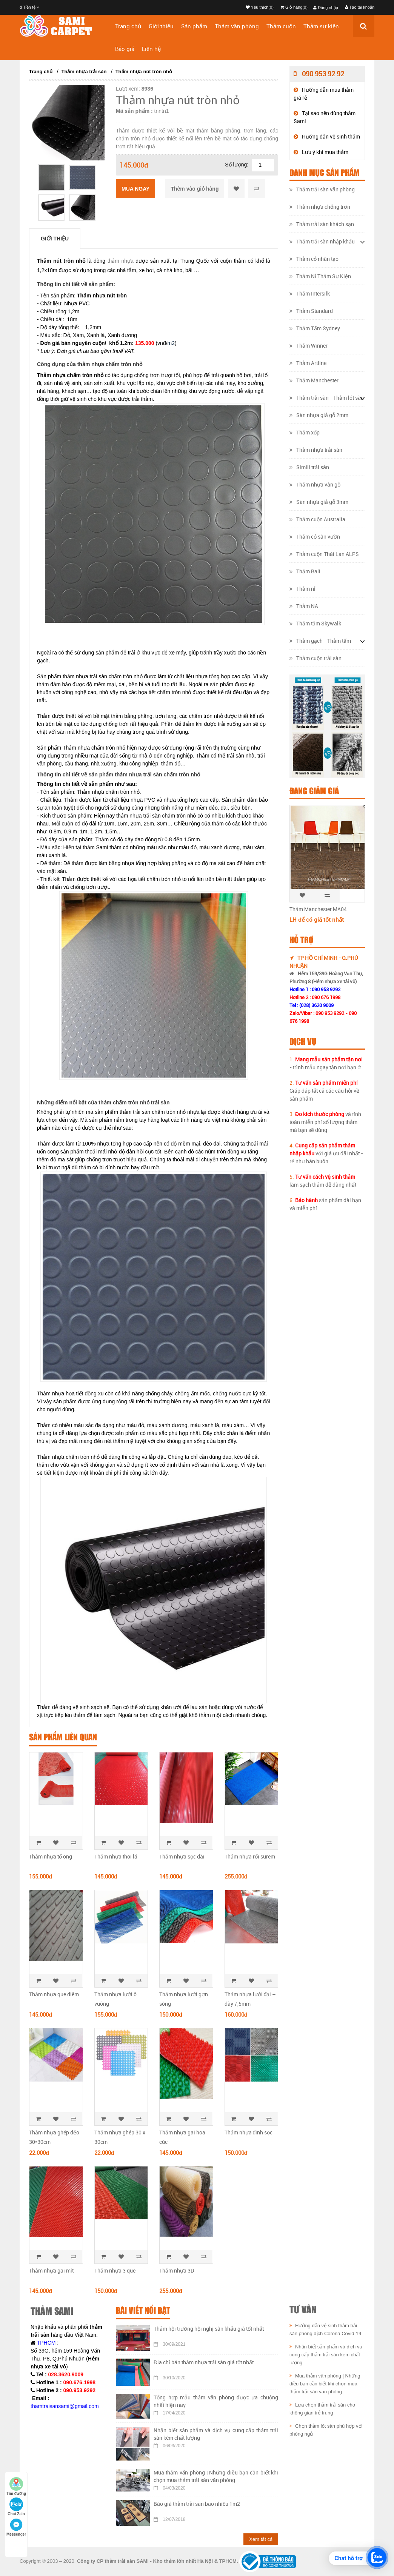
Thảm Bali (304, 571)
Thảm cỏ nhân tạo (314, 258)
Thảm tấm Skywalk (315, 623)
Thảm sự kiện (321, 26)
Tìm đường (16, 2486)
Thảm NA (303, 606)
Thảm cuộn (281, 26)
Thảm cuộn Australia (317, 519)
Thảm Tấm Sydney (314, 328)
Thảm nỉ (302, 588)
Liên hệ (151, 48)
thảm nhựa (121, 261)
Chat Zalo (16, 2506)
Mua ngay (135, 189)
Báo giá (124, 48)
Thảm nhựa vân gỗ (314, 484)
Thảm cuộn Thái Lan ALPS (324, 553)
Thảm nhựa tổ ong (50, 1856)
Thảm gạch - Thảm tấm (320, 640)
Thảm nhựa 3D (176, 2270)
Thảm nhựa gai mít (51, 2270)
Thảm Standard (311, 310)
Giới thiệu (161, 26)
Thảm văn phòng (237, 26)
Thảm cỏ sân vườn (314, 536)
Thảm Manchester (314, 380)
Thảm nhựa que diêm (54, 1994)
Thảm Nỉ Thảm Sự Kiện (320, 276)
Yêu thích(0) (260, 7)
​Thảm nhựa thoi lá (115, 1856)
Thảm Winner (308, 345)
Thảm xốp (304, 432)
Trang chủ (128, 26)
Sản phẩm (194, 26)
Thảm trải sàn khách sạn (321, 224)
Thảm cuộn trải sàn (315, 658)
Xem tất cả (260, 2539)
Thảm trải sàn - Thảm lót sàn (326, 397)
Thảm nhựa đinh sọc (249, 2132)
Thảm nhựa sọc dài (182, 1856)
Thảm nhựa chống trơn (319, 206)
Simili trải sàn (309, 467)
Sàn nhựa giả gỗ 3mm (318, 501)
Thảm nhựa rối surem (250, 1856)
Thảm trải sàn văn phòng (322, 189)
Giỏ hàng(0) (294, 7)
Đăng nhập (325, 7)
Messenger (16, 2527)
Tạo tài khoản (359, 7)
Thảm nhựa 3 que (114, 2270)
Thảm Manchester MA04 (318, 909)
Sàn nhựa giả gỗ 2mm (318, 415)
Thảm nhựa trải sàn (84, 71)
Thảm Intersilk (309, 293)
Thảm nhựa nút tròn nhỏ (143, 71)
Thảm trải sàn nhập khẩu (322, 241)
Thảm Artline (307, 362)
